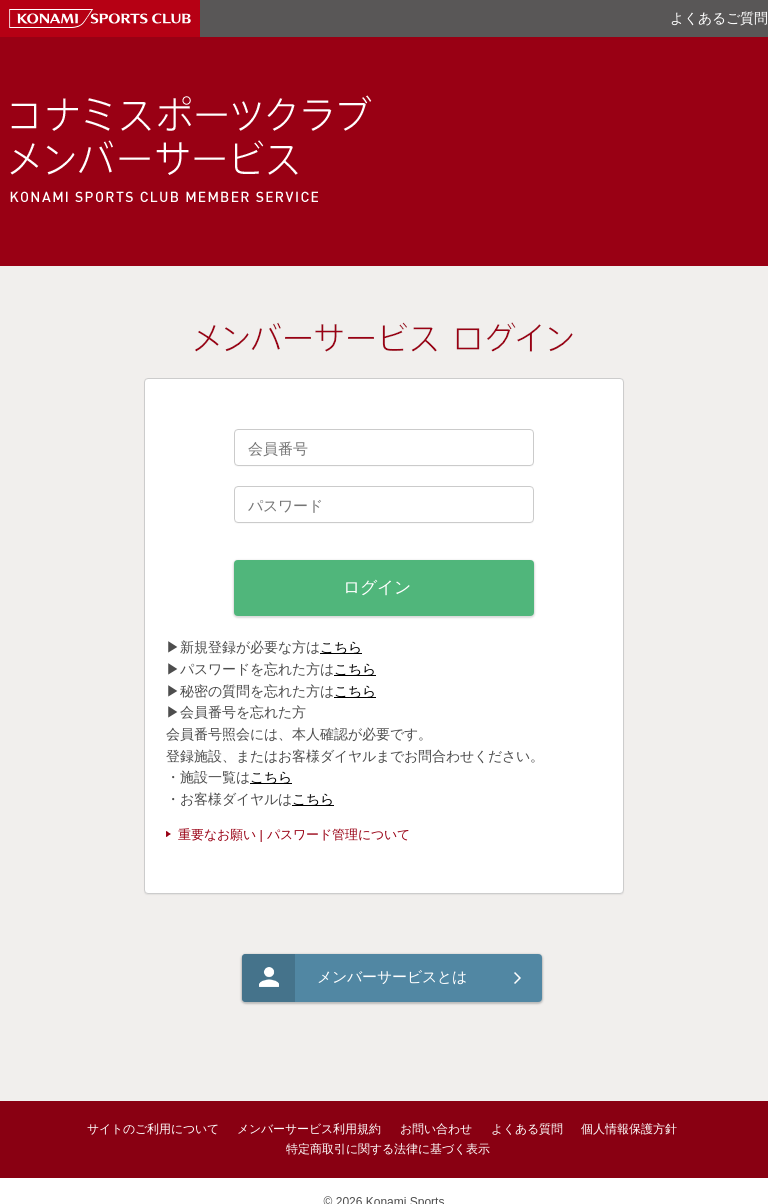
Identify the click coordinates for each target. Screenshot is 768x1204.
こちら (341, 647)
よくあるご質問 (719, 18)
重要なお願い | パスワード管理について (294, 834)
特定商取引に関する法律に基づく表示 (388, 1149)
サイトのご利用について (153, 1129)
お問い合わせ (436, 1129)
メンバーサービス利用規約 (309, 1129)
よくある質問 (527, 1129)
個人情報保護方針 (629, 1129)
